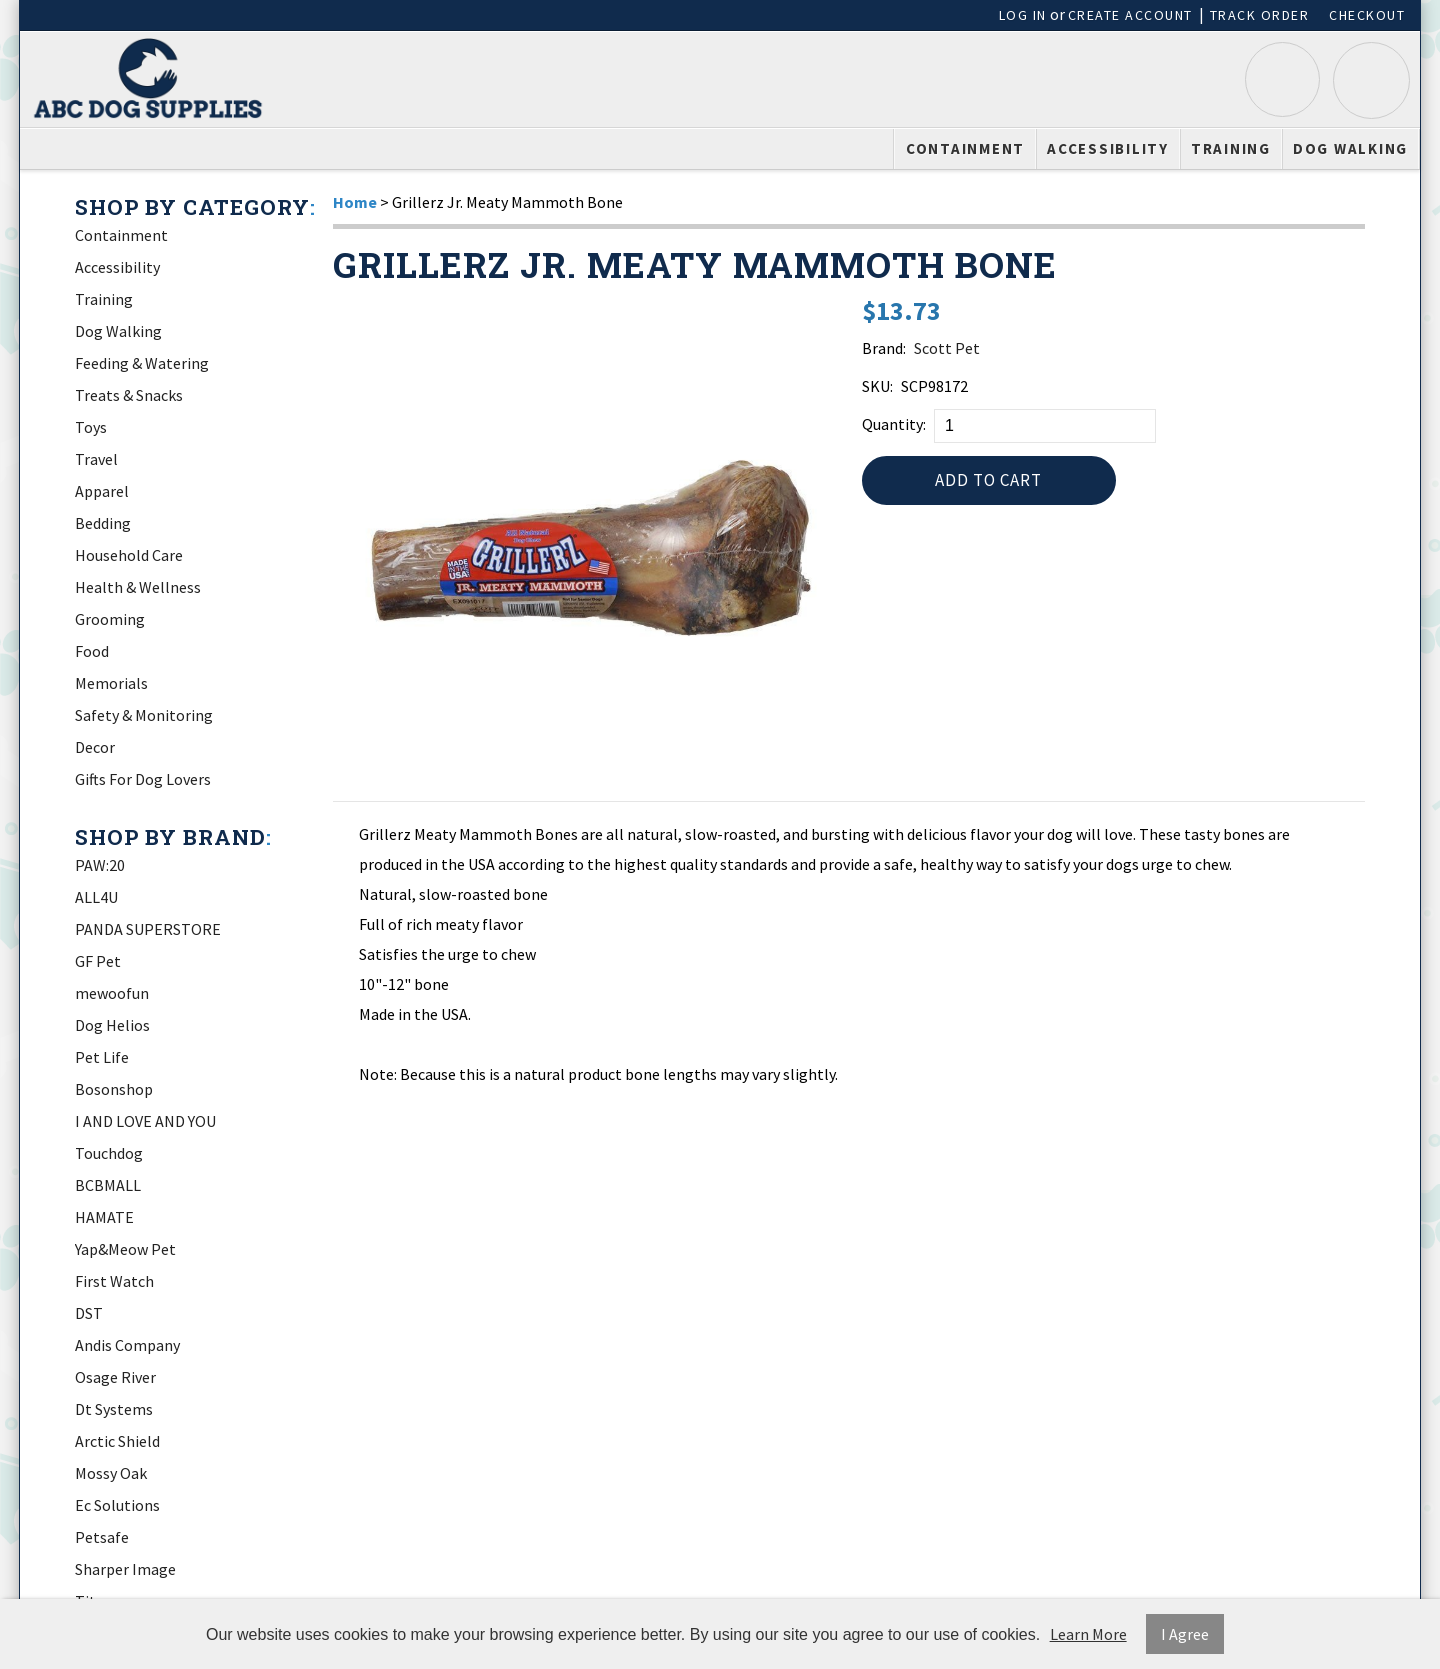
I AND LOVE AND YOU (145, 1121)
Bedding (103, 523)
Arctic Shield (117, 1441)
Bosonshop (114, 1089)
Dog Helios (112, 1025)
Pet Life (102, 1057)
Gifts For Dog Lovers (143, 779)
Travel (96, 459)
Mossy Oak (111, 1473)
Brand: (884, 348)
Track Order (1260, 15)
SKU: (877, 386)
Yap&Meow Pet (125, 1249)
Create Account (1130, 15)
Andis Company (127, 1345)
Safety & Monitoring (144, 715)
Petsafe (102, 1537)
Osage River (115, 1377)
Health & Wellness (138, 587)
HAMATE (104, 1217)
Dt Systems (114, 1409)
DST (89, 1313)
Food (92, 651)
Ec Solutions (117, 1505)
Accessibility (1108, 148)
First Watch (114, 1281)
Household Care (129, 555)
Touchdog (109, 1153)
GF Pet (98, 961)
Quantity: (894, 424)
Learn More (1088, 1634)
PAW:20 (100, 865)
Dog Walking (1350, 148)
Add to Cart (988, 480)
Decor (95, 747)
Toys (91, 427)
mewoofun (112, 993)
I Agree (1185, 1634)
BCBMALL (108, 1185)
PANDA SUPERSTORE (148, 929)
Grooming (110, 619)
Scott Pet (947, 348)
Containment (965, 148)
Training (1231, 148)
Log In (1023, 15)
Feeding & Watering (142, 363)
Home (355, 202)
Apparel (102, 491)
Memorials (111, 683)
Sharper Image (125, 1569)
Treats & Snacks (129, 395)
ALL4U (96, 897)
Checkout (1367, 15)
